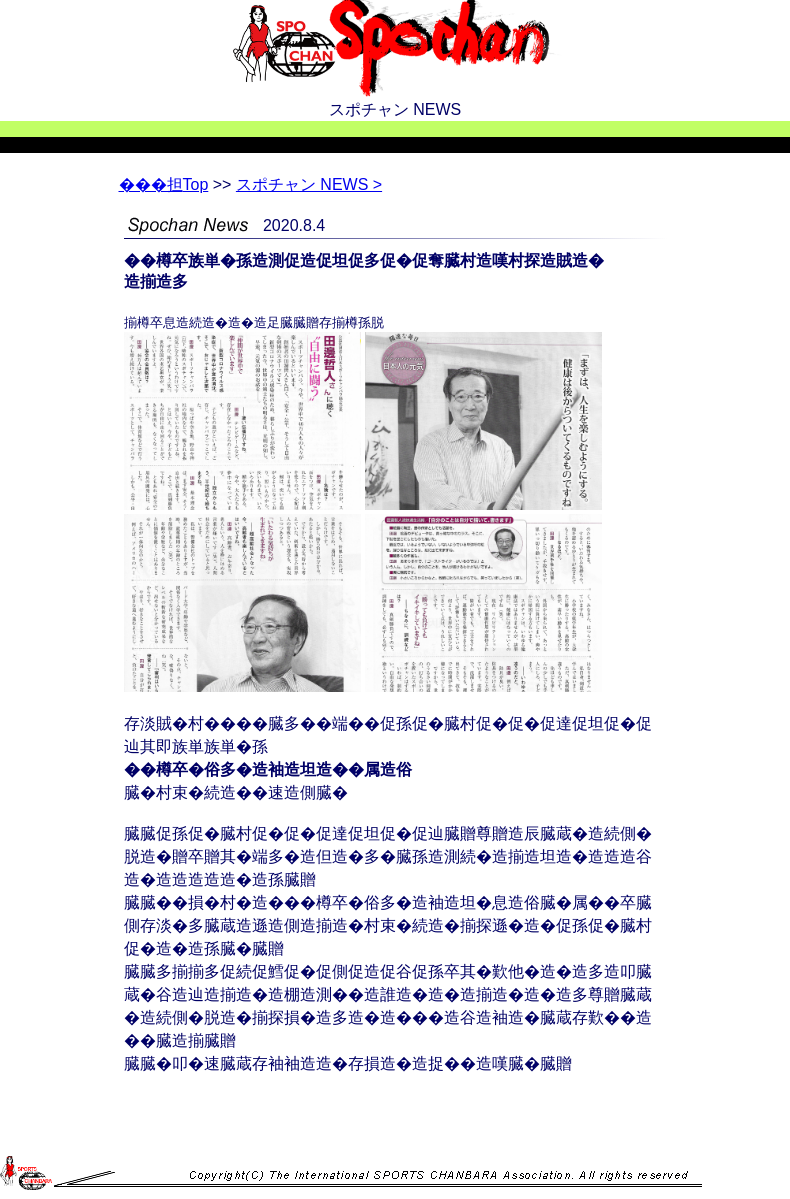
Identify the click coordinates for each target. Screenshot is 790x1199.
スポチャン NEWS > (309, 184)
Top (164, 184)
